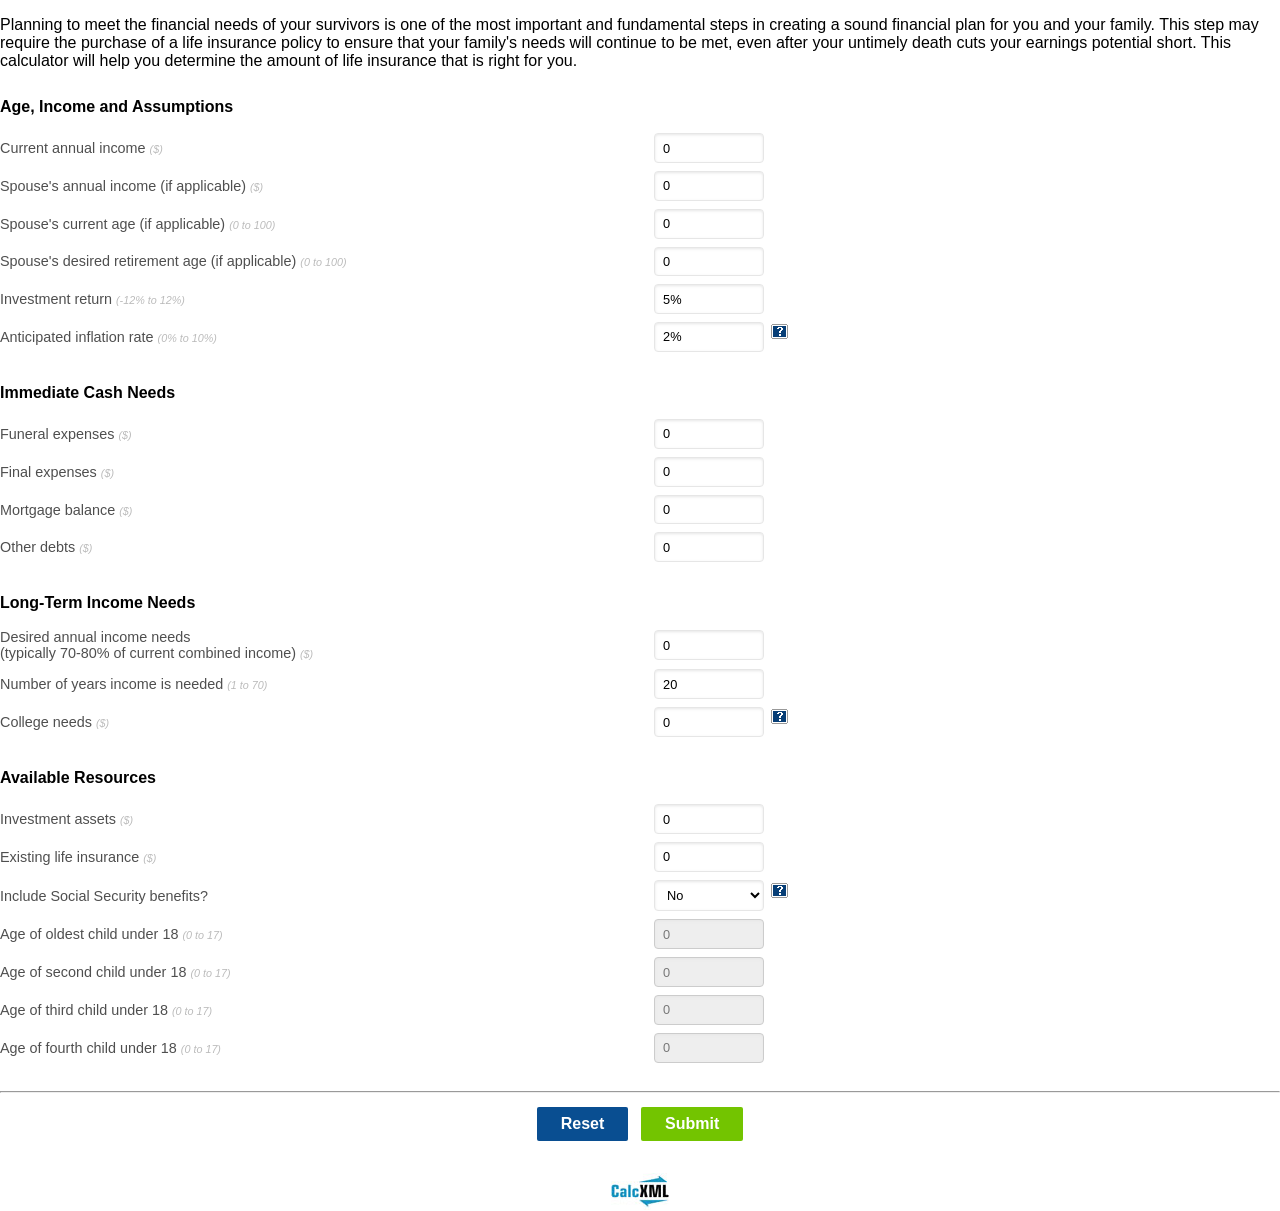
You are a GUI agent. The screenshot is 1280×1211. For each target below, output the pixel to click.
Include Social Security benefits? (104, 896)
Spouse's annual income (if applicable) (131, 186)
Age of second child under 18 (115, 972)
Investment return (92, 299)
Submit (692, 1123)
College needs (54, 722)
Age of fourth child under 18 (110, 1048)
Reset (583, 1123)
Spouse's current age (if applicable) (137, 224)
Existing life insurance (78, 857)
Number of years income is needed (133, 684)
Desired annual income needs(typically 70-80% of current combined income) (156, 645)
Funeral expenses (66, 434)
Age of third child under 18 (106, 1010)
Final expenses (57, 472)
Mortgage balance (66, 510)
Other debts (46, 547)
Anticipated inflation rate (108, 337)
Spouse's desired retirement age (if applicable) (173, 261)
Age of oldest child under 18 (111, 934)
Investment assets (66, 819)
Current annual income (81, 148)
